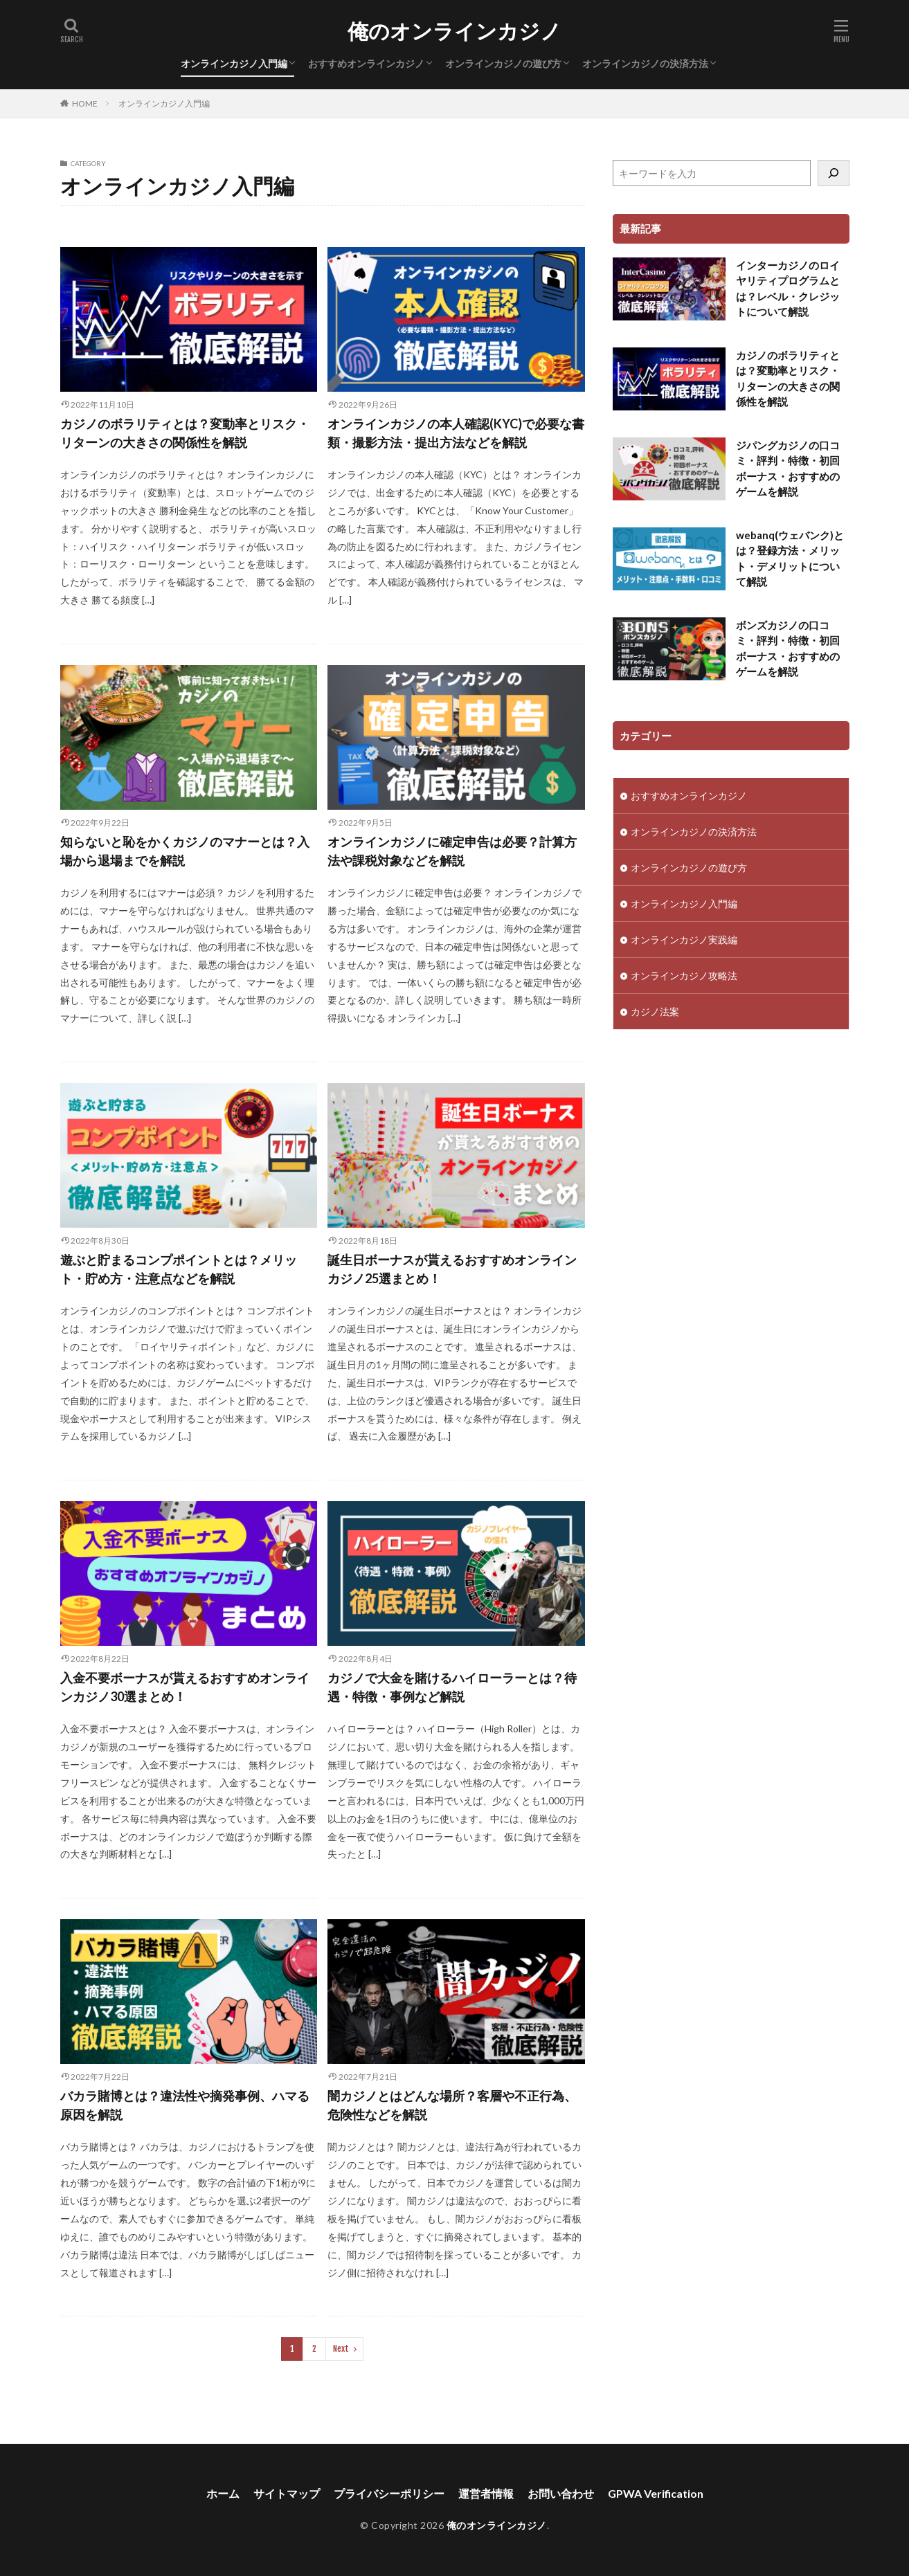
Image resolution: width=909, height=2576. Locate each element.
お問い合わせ (561, 2493)
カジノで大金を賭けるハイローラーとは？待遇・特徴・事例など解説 (452, 1687)
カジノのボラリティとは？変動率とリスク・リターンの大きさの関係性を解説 (184, 433)
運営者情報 (486, 2493)
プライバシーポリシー (389, 2493)
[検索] (833, 173)
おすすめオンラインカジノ (366, 63)
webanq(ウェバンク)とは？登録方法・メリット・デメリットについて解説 (790, 558)
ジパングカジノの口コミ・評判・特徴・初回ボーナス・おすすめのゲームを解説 (788, 468)
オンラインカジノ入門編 (234, 63)
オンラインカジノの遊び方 (503, 63)
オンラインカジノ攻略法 (684, 975)
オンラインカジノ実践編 (684, 939)
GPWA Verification (655, 2493)
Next (341, 2348)
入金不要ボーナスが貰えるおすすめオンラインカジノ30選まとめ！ (184, 1687)
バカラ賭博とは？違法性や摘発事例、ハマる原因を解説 (184, 2105)
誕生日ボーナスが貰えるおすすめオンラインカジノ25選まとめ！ (452, 1269)
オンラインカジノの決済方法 (645, 63)
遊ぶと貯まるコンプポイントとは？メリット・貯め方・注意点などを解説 (178, 1269)
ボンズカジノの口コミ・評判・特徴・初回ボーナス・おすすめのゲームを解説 (788, 648)
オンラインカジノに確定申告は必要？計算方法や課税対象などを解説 (452, 851)
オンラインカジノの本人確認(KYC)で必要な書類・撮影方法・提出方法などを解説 (455, 433)
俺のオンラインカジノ (454, 31)
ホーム (223, 2493)
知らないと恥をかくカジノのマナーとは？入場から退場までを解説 (184, 851)
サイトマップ (286, 2493)
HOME (85, 103)
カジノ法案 (655, 1011)
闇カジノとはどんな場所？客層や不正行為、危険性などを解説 (452, 2105)
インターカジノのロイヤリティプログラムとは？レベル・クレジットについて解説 (788, 288)
